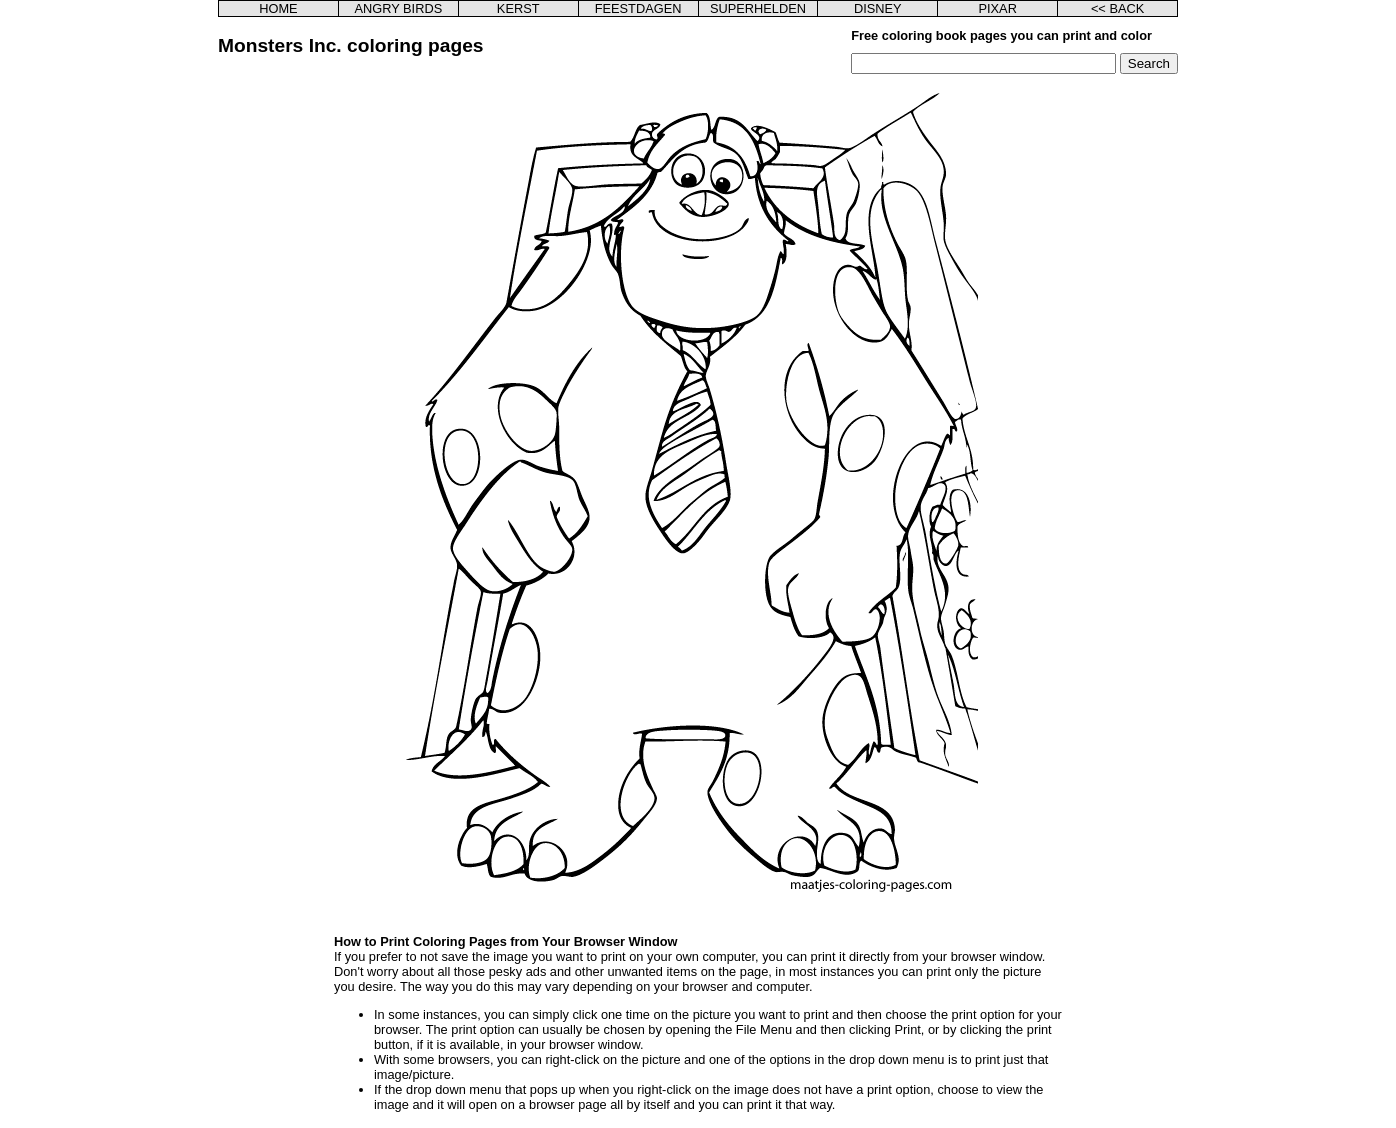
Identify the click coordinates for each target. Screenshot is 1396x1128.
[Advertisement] (341, 374)
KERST (518, 8)
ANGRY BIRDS (398, 8)
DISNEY (878, 8)
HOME (278, 8)
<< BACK (1117, 8)
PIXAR (997, 8)
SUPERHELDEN (758, 8)
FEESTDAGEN (638, 8)
